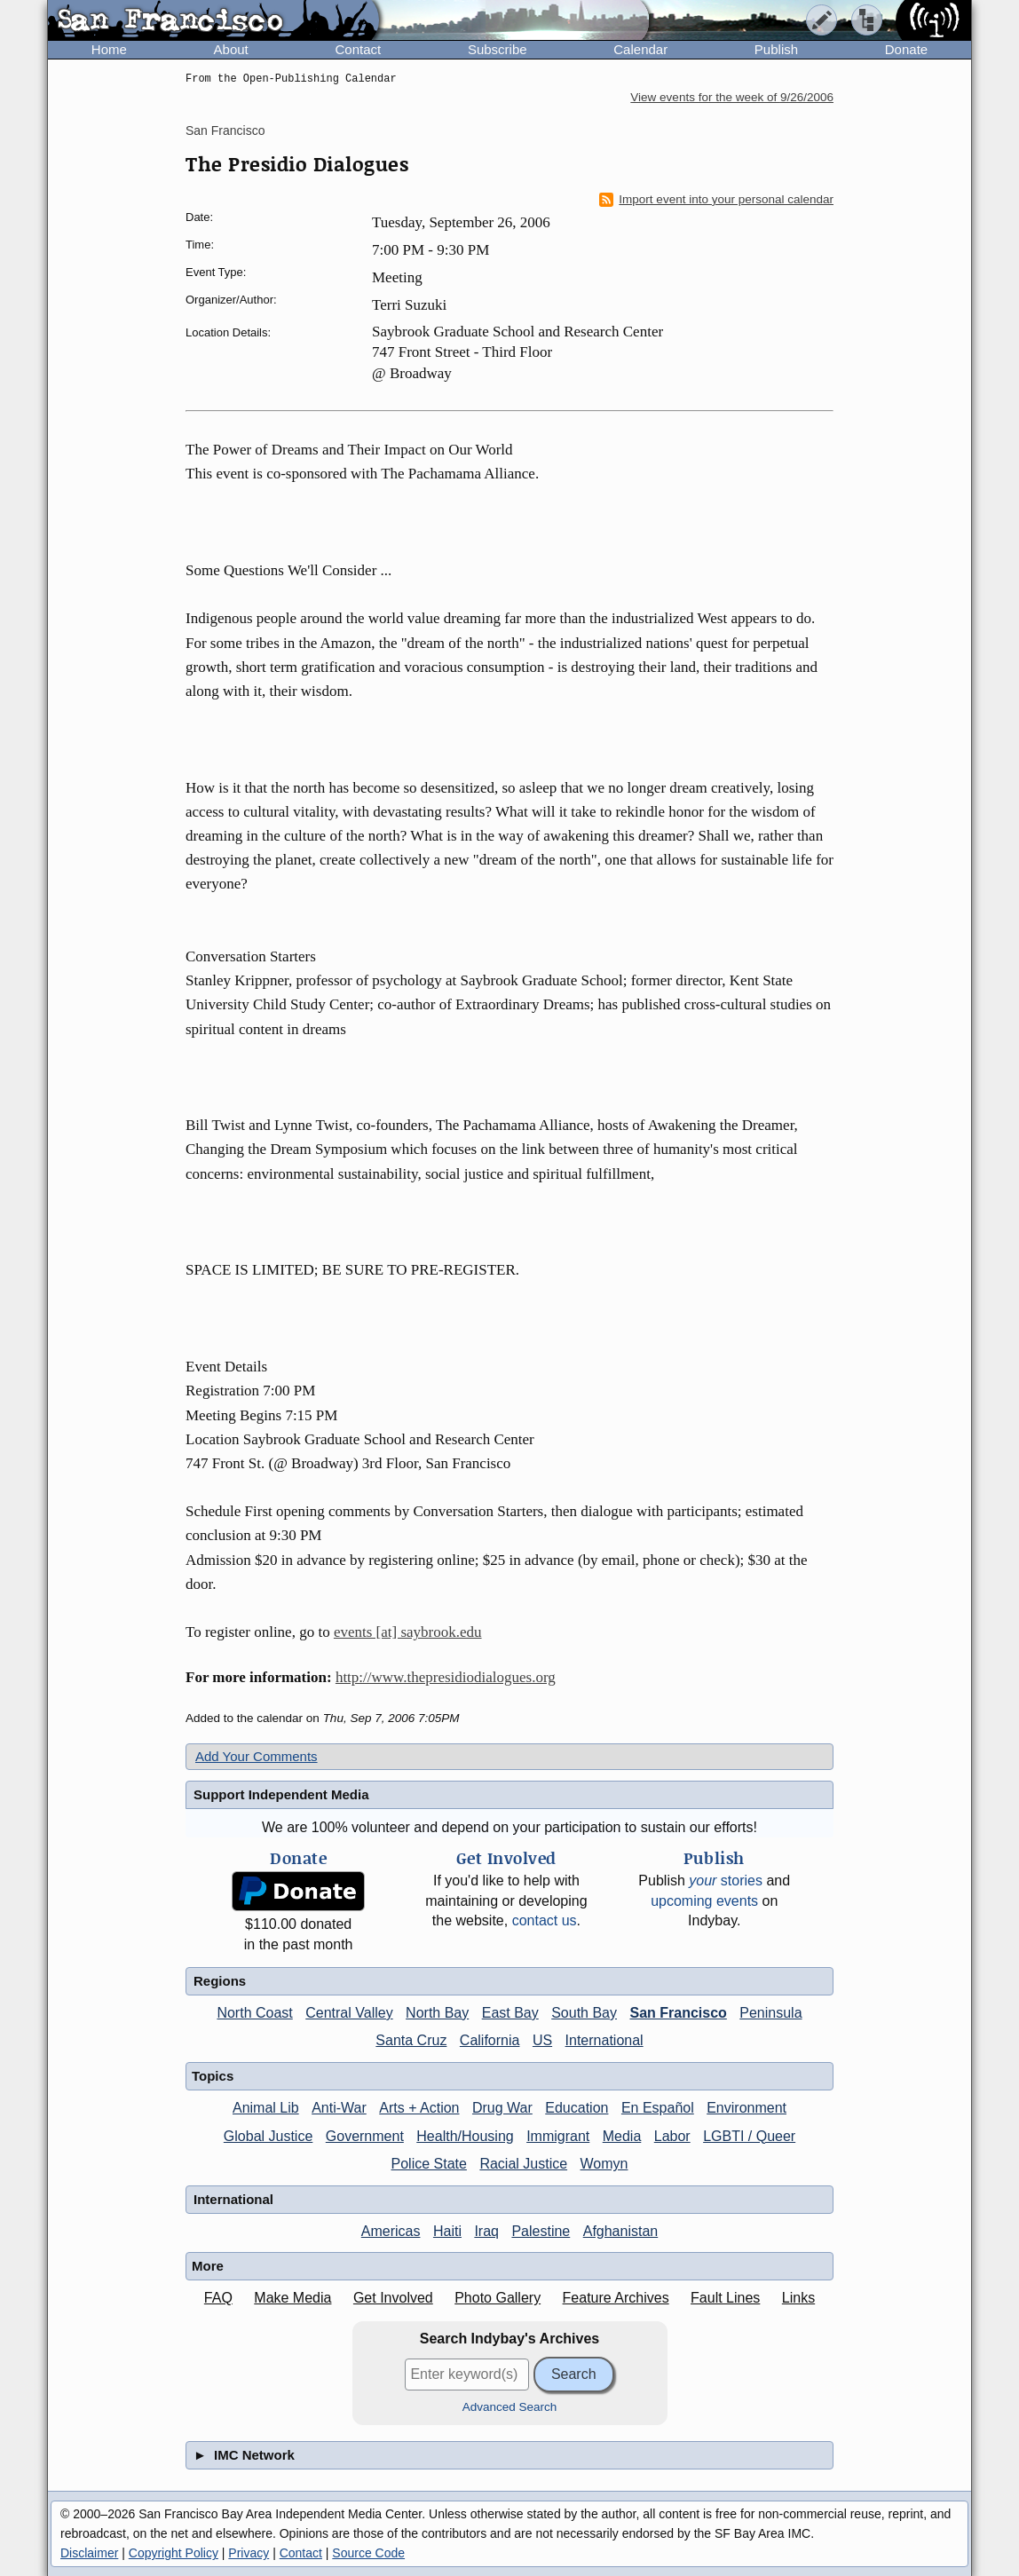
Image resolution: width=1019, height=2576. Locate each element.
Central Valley (348, 2012)
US (542, 2040)
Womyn (604, 2163)
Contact (358, 49)
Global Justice (268, 2136)
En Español (657, 2107)
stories (725, 1880)
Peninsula (770, 2012)
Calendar (640, 49)
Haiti (447, 2231)
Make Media (292, 2297)
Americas (391, 2231)
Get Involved (393, 2297)
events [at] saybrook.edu (408, 1632)
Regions (220, 1980)
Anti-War (339, 2107)
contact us (544, 1920)
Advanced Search (509, 2407)
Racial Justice (523, 2163)
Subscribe (497, 49)
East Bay (510, 2012)
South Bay (584, 2012)
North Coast (254, 2012)
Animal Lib (266, 2107)
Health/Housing (464, 2136)
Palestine (540, 2231)
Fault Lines (725, 2297)
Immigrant (557, 2136)
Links (798, 2297)
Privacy (248, 2553)
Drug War (502, 2107)
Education (576, 2107)
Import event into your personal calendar (716, 200)
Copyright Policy (173, 2553)
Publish (776, 49)
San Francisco (225, 130)
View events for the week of (731, 97)
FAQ (218, 2297)
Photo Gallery (497, 2297)
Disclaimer (89, 2553)
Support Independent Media (281, 1794)
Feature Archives (616, 2297)
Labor (672, 2136)
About (231, 49)
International (604, 2040)
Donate (906, 49)
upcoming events (704, 1900)
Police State (429, 2163)
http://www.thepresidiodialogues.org (446, 1677)
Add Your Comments (256, 1756)
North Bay (437, 2012)
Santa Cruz (410, 2040)
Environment (746, 2107)
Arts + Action (419, 2107)
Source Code (368, 2553)
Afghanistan (621, 2231)
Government (365, 2136)
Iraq (486, 2231)
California (490, 2040)
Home (109, 49)
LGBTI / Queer (749, 2136)
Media (622, 2136)
